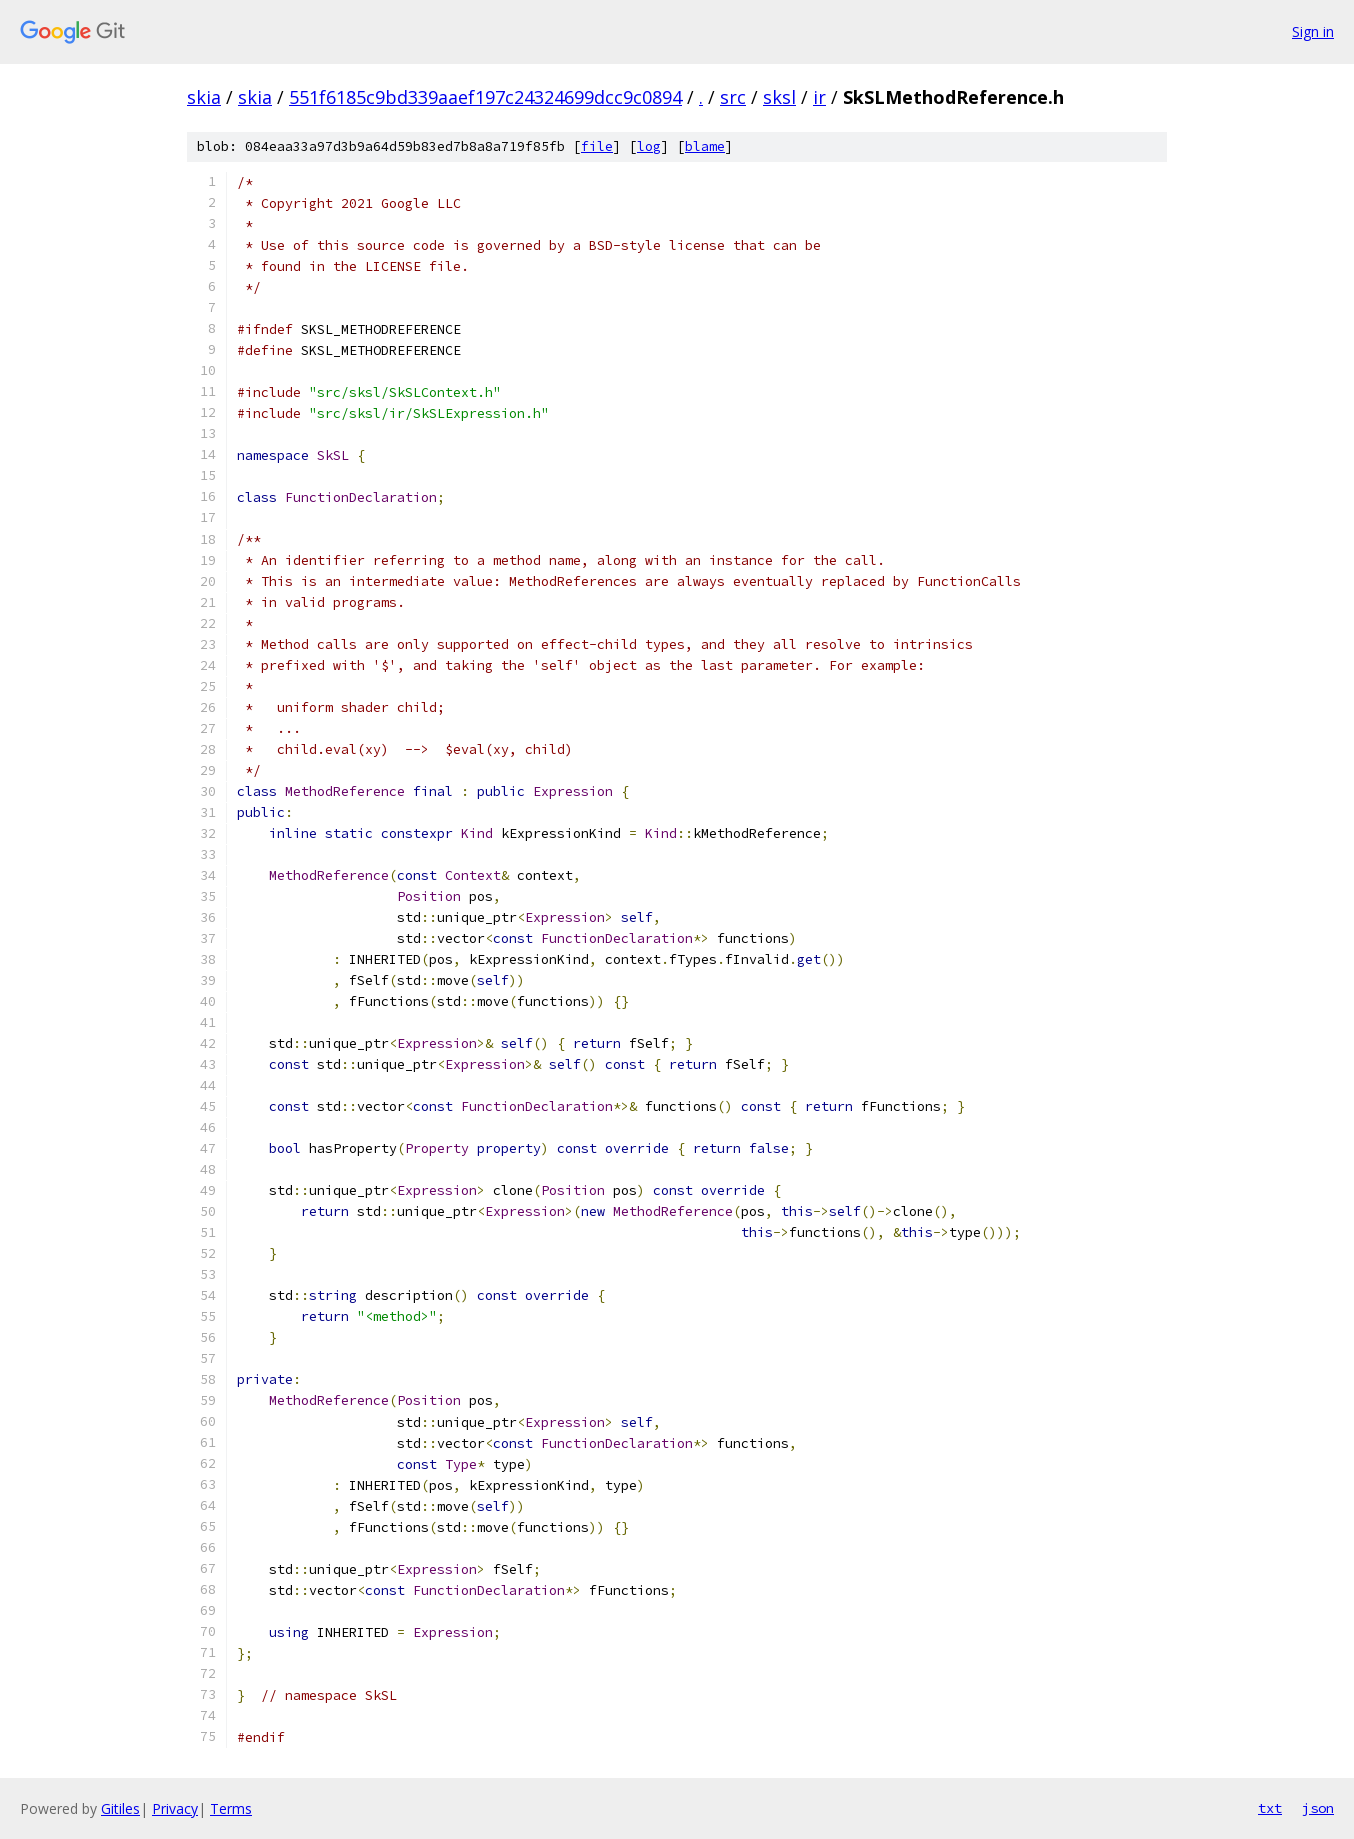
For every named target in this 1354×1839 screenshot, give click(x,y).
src (733, 97)
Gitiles (120, 1808)
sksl (779, 97)
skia (204, 97)
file (597, 146)
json (1318, 1808)
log (649, 146)
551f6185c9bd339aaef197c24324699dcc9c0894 (485, 97)
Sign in (1313, 31)
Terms (231, 1808)
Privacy (175, 1808)
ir (819, 97)
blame (705, 146)
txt (1270, 1808)
